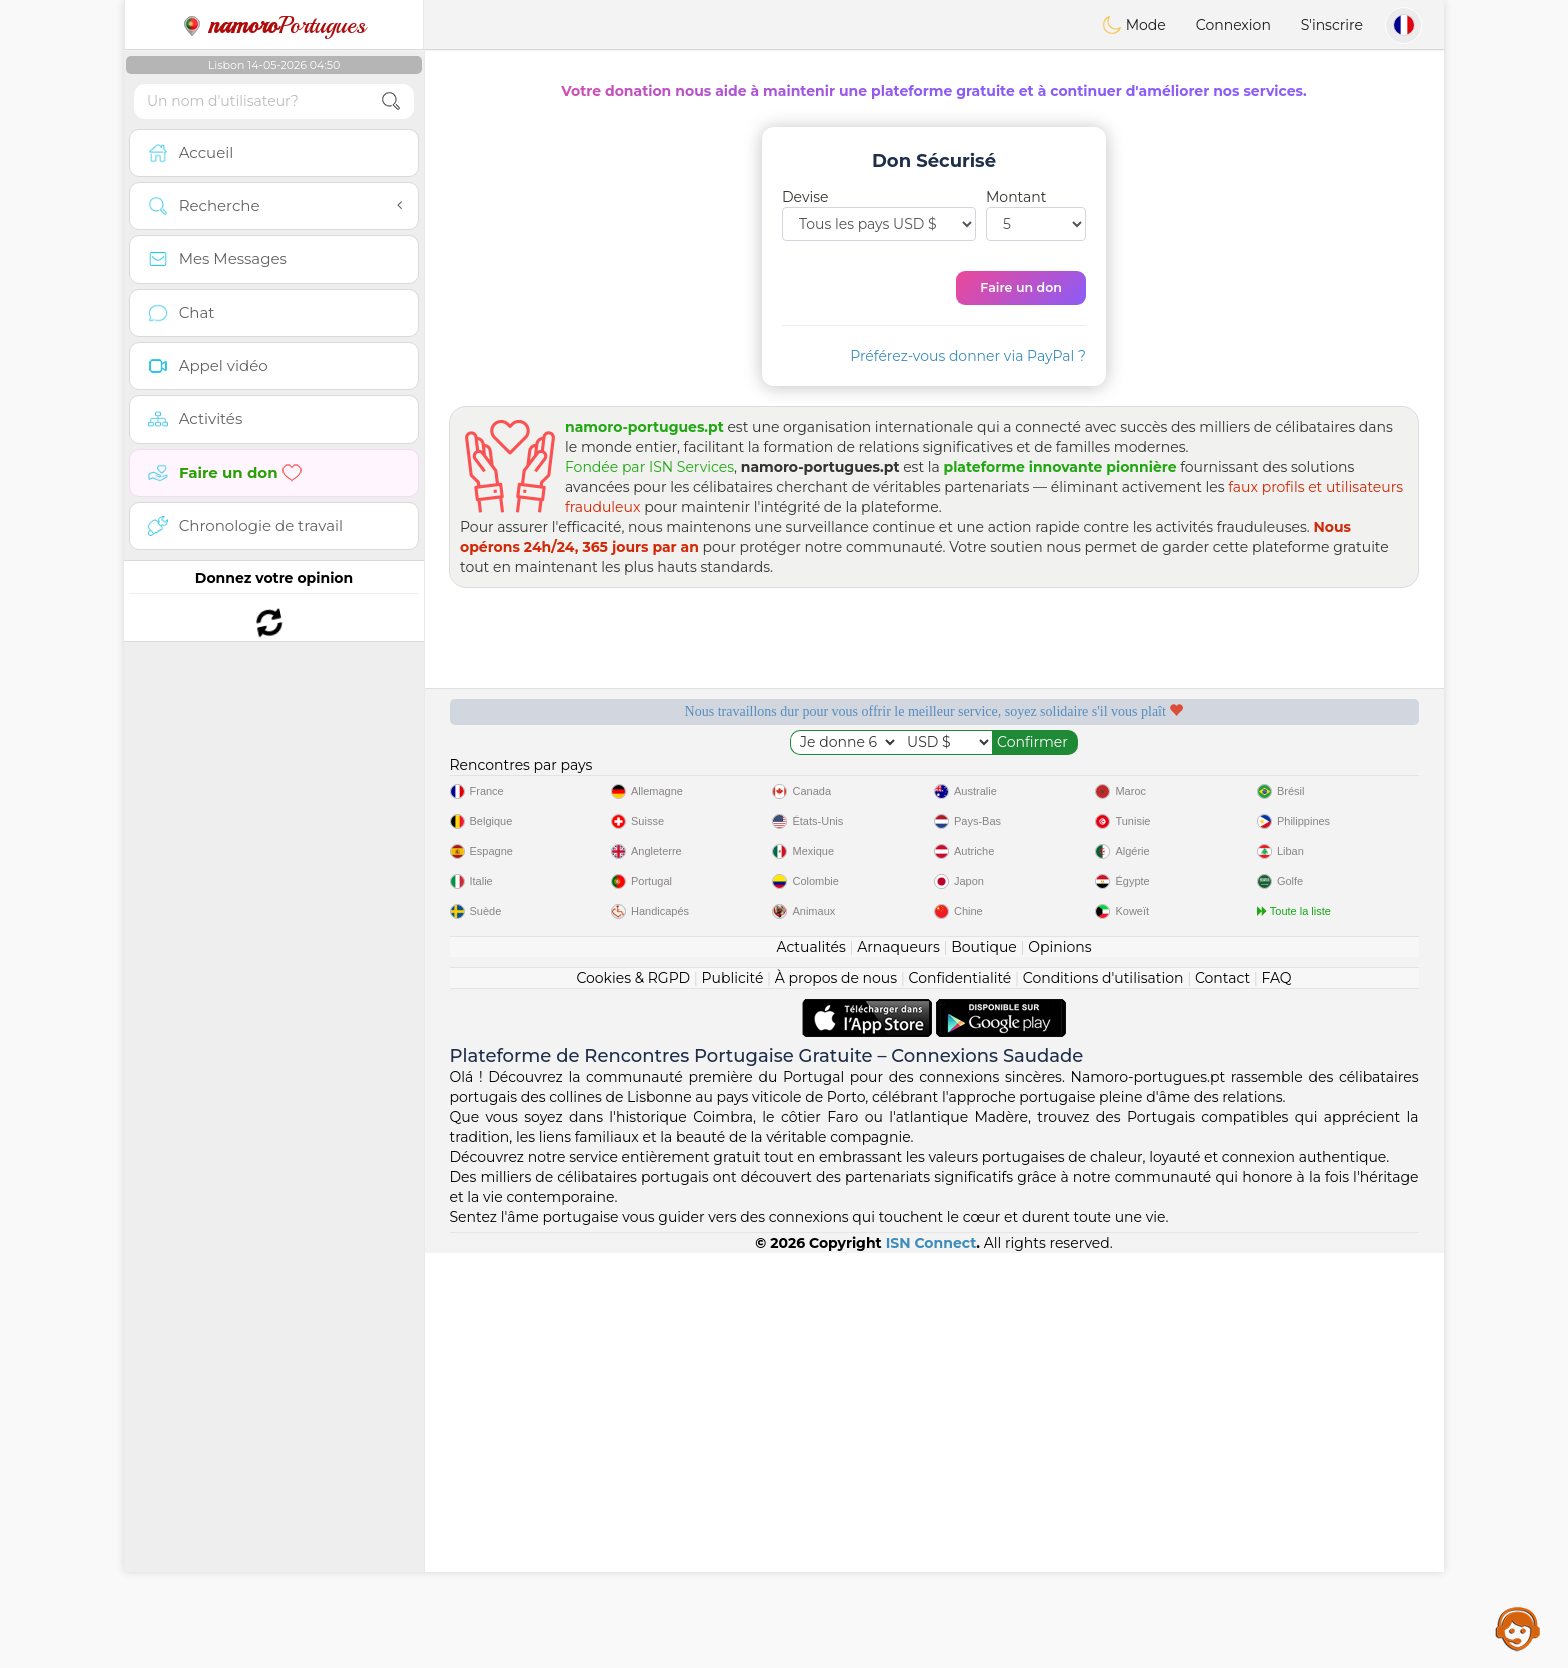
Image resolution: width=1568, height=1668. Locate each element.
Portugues (274, 25)
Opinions (1059, 1362)
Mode (1134, 25)
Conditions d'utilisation (1103, 1393)
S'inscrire (1332, 25)
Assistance (1518, 1628)
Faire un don (1021, 287)
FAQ (1277, 1393)
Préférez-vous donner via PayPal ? (968, 356)
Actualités (810, 1362)
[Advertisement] (934, 963)
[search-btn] (391, 101)
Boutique (984, 1362)
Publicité (733, 1393)
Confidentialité (960, 1393)
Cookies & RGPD (633, 1393)
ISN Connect (931, 1658)
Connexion (1233, 25)
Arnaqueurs (898, 1362)
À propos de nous (836, 1393)
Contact (1222, 1393)
